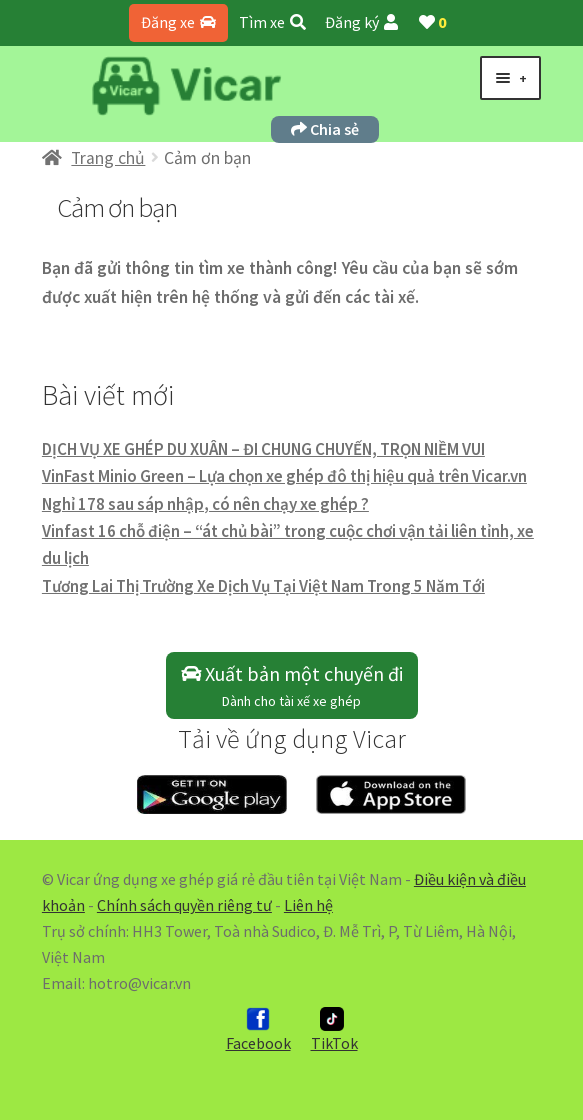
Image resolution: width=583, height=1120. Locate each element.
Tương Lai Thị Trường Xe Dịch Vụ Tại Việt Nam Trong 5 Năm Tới (263, 586)
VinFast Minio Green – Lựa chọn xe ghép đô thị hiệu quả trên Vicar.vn (284, 476)
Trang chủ (108, 158)
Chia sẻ (325, 129)
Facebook (258, 1030)
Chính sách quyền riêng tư (184, 905)
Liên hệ (308, 905)
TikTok (334, 1030)
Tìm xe (272, 22)
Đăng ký (361, 22)
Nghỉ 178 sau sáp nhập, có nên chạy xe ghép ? (205, 504)
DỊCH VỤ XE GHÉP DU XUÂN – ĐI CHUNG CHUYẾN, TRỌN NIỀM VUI (263, 449)
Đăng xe (178, 22)
